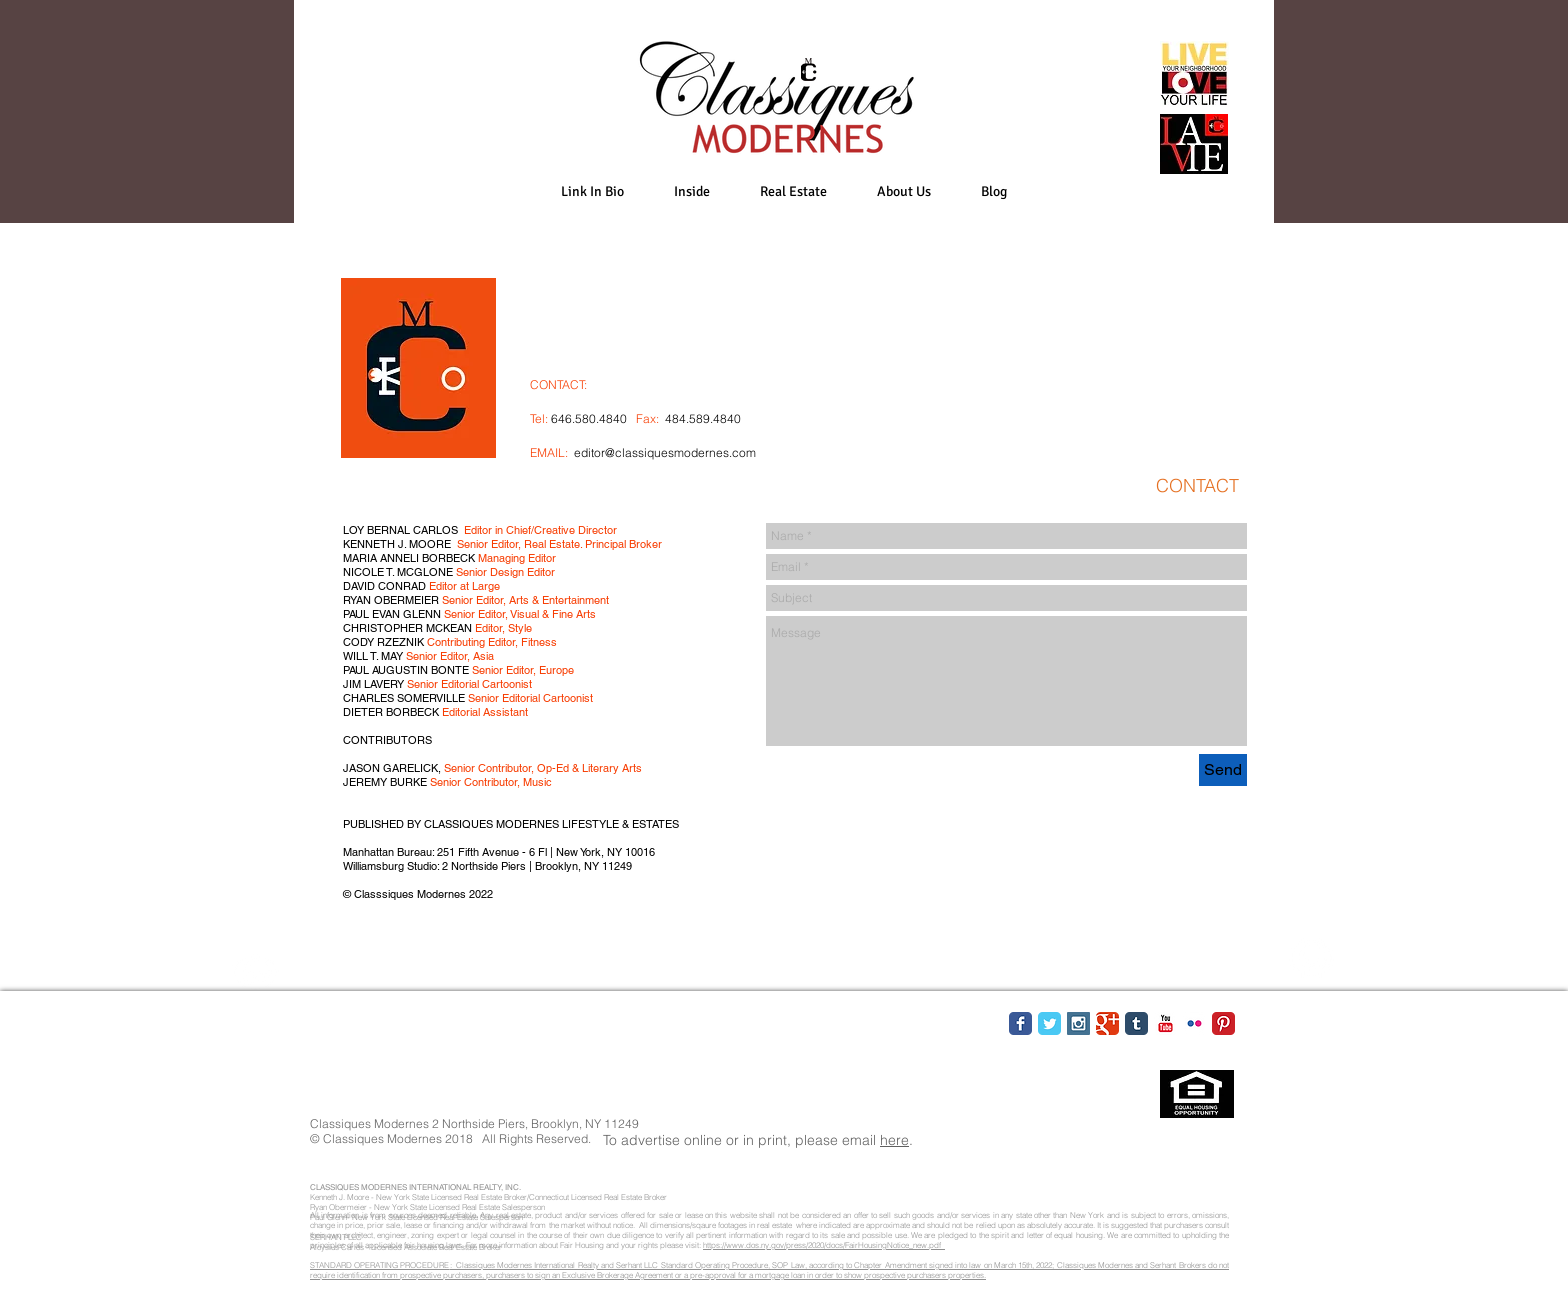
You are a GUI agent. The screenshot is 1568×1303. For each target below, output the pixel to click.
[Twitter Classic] (1049, 1023)
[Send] (1223, 770)
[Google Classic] (1107, 1023)
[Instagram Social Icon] (1078, 1023)
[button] (692, 191)
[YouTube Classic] (1165, 1023)
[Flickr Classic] (1194, 1023)
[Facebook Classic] (1020, 1023)
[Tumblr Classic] (1136, 1023)
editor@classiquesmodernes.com (665, 452)
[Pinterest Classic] (1223, 1023)
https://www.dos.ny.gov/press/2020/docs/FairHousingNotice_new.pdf (824, 1245)
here (894, 1140)
